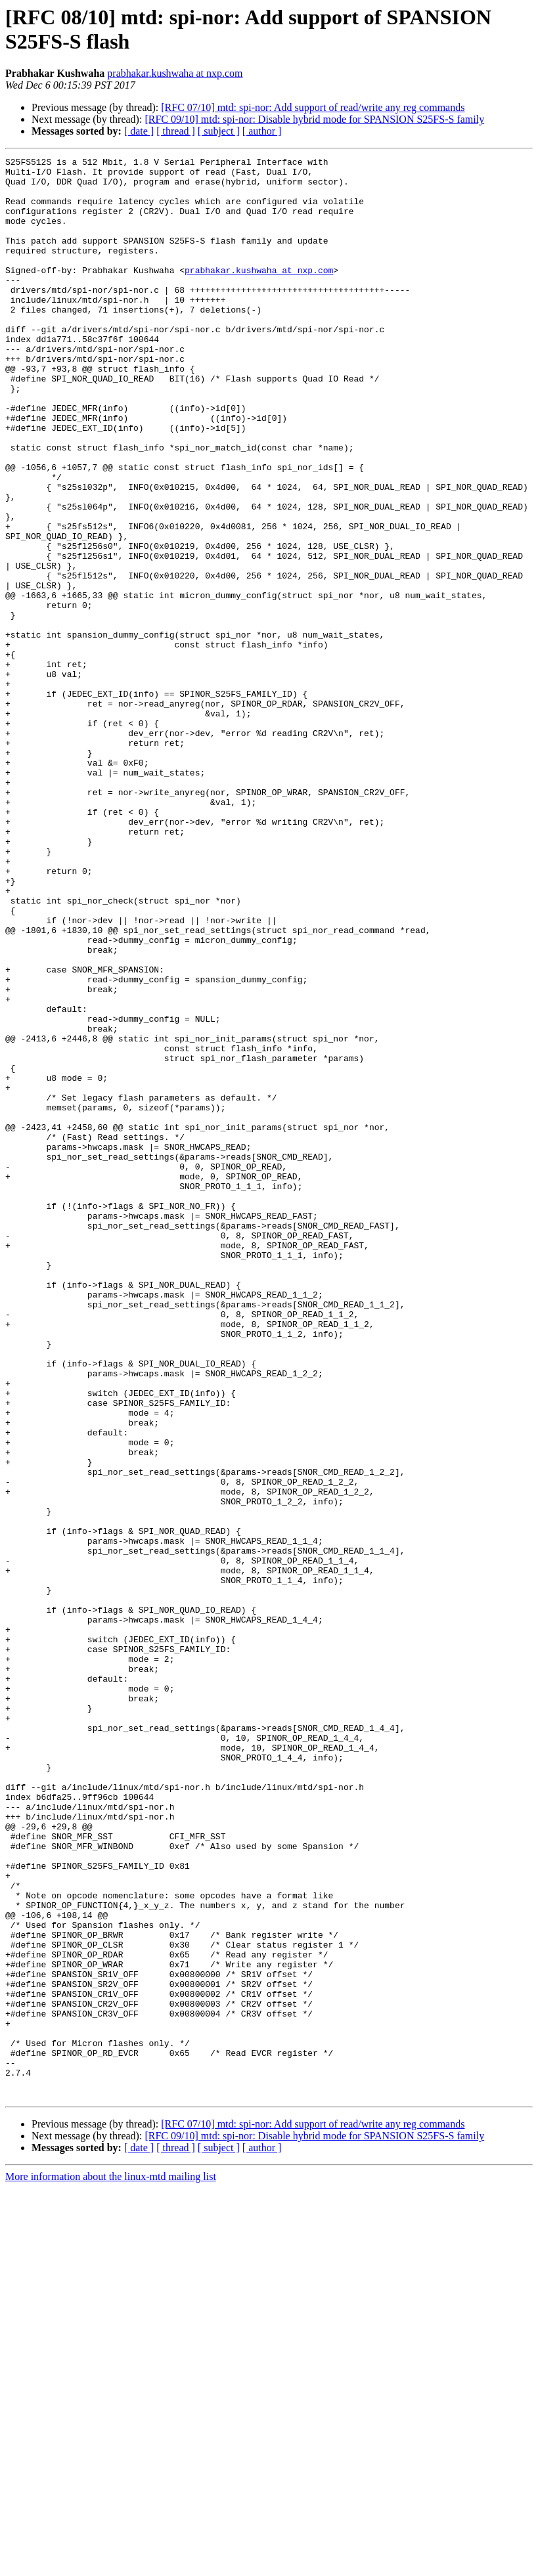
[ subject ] (219, 131)
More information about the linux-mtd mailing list (110, 2564)
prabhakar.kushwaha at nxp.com (174, 73)
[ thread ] (175, 131)
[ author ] (262, 131)
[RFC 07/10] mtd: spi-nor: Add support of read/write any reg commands (312, 107)
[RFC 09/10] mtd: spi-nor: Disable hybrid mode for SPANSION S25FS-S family (314, 119)
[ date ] (139, 131)
